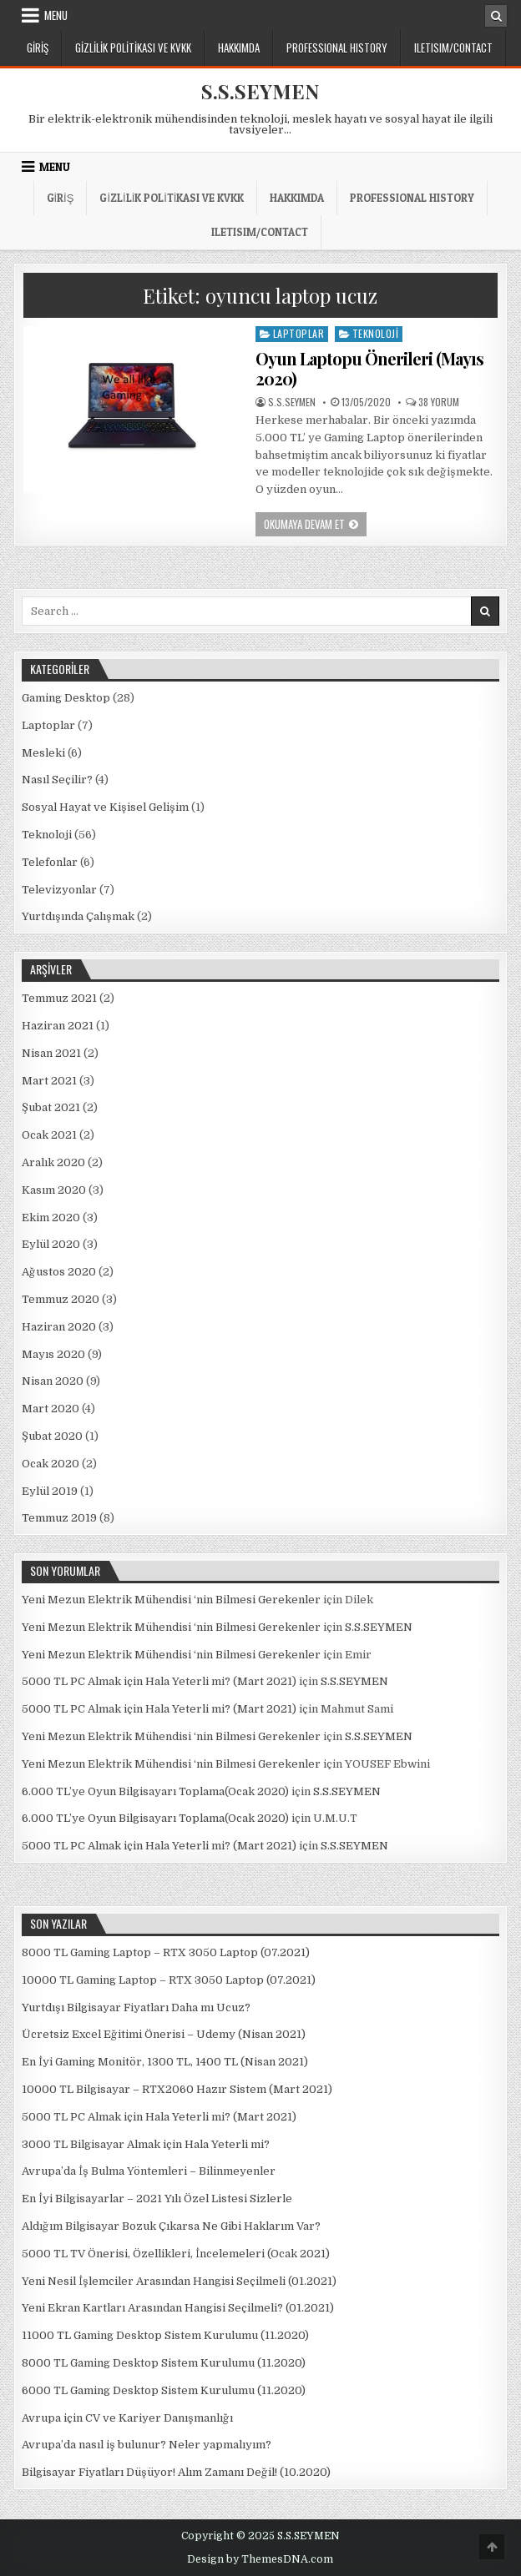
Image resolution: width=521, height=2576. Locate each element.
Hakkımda (239, 47)
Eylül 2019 (50, 1491)
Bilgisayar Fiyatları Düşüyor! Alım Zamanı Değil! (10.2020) (176, 2472)
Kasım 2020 (54, 1190)
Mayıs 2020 (53, 1354)
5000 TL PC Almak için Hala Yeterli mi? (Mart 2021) (159, 1681)
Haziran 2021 (58, 1025)
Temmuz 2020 (60, 1299)
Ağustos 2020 (59, 1271)
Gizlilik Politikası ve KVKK (133, 47)
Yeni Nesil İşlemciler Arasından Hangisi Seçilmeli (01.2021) (179, 2281)
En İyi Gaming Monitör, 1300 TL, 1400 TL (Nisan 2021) (165, 2061)
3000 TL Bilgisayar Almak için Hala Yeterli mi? (146, 2144)
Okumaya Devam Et (315, 525)
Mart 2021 (49, 1080)
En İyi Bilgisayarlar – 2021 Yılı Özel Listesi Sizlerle (157, 2198)
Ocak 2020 (50, 1463)
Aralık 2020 (53, 1162)
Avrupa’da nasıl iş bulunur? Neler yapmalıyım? (146, 2444)
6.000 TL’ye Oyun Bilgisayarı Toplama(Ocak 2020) (155, 1791)
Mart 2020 (50, 1408)
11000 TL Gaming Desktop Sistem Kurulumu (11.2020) (165, 2335)
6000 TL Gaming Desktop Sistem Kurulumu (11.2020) (164, 2390)
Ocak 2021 (49, 1135)
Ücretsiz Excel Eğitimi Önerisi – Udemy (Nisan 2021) (164, 2034)
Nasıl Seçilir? (57, 779)
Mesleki (43, 753)
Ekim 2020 (51, 1217)
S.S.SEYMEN (260, 91)
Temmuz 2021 (59, 998)
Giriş (37, 47)
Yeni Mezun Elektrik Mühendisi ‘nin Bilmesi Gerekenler (171, 1599)
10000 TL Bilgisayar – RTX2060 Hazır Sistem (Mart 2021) (177, 2089)
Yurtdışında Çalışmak (78, 916)
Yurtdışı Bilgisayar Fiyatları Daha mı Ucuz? (136, 2007)
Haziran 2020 (59, 1327)
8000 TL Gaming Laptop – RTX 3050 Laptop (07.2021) (166, 1952)
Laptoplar (299, 333)
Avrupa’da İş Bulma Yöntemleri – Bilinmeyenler (149, 2171)
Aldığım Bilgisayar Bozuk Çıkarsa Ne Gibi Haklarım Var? (171, 2226)
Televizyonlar (59, 889)
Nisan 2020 (52, 1381)
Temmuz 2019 (59, 1518)
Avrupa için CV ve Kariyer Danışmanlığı (127, 2418)
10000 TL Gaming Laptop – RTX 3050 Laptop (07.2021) (169, 1980)
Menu (56, 15)
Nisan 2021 (51, 1053)
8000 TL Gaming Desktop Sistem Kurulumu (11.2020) (164, 2363)
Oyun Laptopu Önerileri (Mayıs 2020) (369, 368)
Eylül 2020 (51, 1244)
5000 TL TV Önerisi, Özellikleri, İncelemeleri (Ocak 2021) (176, 2253)
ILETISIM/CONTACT (453, 47)
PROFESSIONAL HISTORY (336, 47)
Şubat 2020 (52, 1436)
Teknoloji (375, 333)
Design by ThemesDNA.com (260, 2559)
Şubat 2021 (51, 1107)
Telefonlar (50, 862)
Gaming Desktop (66, 698)
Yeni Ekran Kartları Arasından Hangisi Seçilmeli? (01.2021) (178, 2308)
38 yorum (438, 402)
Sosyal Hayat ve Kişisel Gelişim (105, 807)
